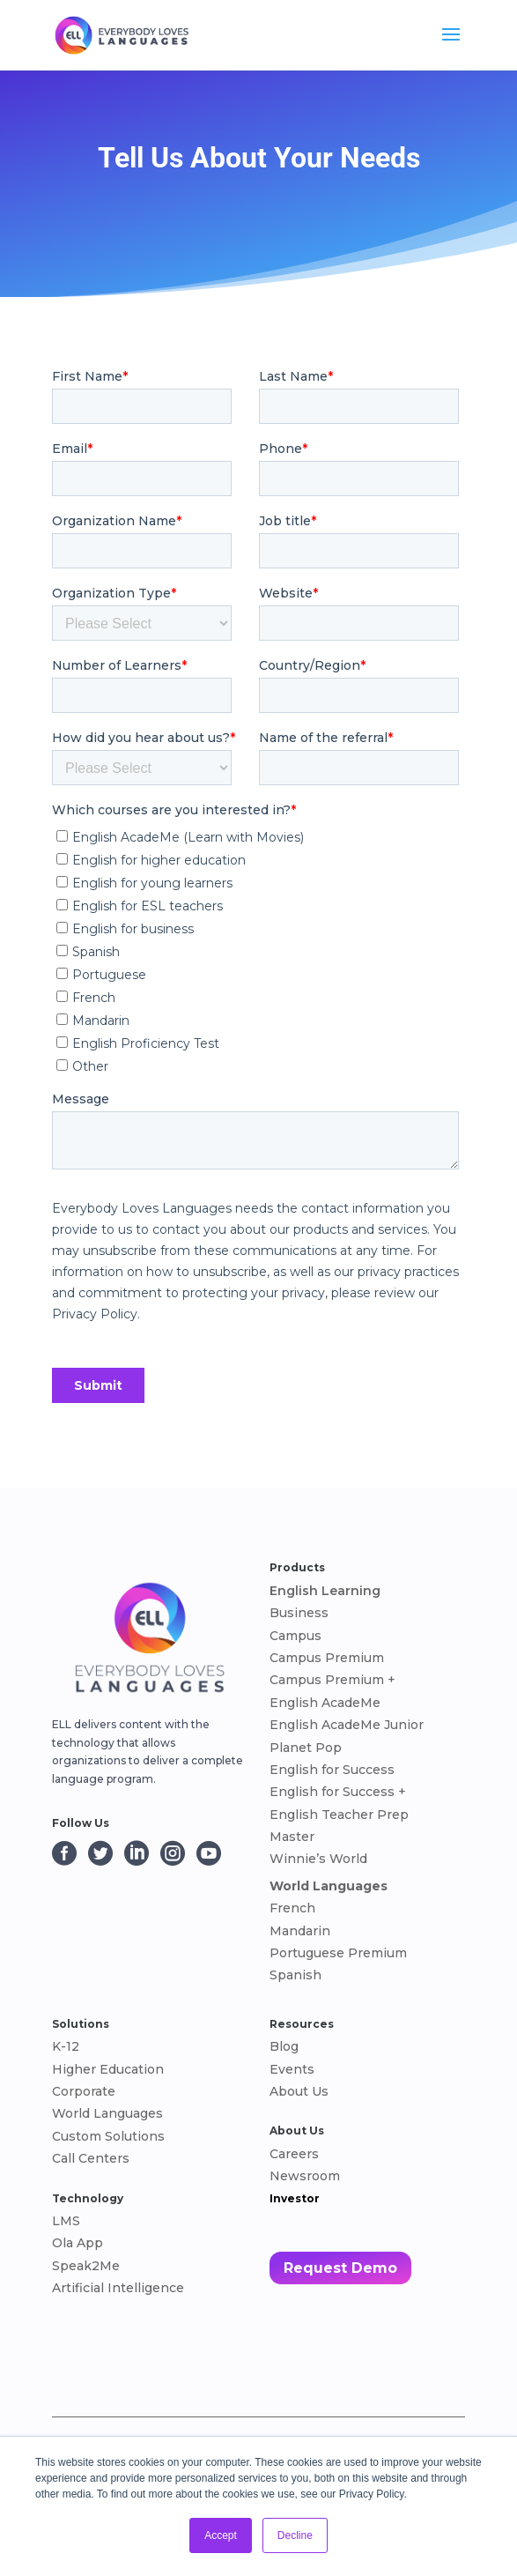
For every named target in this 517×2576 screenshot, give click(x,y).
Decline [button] (295, 2535)
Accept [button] (220, 2535)
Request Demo (340, 2268)
